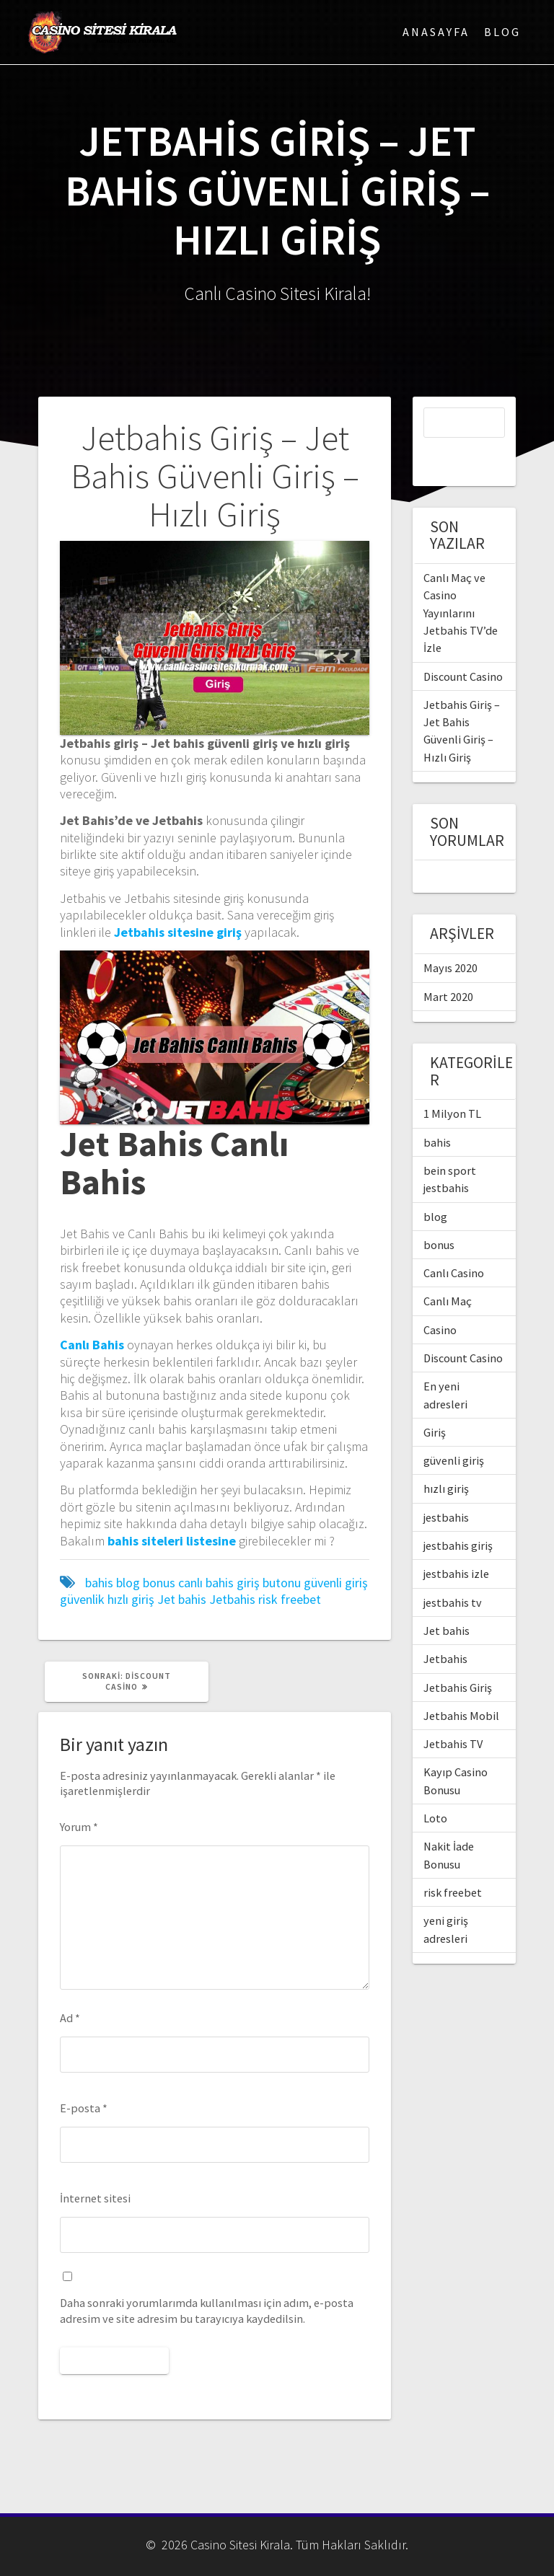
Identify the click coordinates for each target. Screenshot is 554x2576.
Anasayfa (436, 32)
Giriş (434, 1402)
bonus (159, 1582)
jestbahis (446, 1487)
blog (128, 1582)
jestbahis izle (456, 1543)
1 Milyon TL (452, 1083)
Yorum (79, 1826)
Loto (435, 1788)
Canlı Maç (447, 1270)
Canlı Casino (453, 1242)
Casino (440, 1299)
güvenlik (82, 1599)
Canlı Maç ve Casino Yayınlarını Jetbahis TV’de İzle (460, 582)
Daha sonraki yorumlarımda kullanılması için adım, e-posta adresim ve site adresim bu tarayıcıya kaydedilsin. (206, 2310)
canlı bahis (206, 1582)
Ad (70, 2018)
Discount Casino (463, 646)
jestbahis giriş (458, 1515)
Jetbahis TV (453, 1713)
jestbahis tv (452, 1572)
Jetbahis (232, 1599)
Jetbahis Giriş (457, 1657)
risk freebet (289, 1599)
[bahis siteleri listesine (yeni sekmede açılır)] (171, 1540)
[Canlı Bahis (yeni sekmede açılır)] (92, 1344)
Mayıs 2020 (450, 937)
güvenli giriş (336, 1582)
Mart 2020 (448, 966)
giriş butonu (269, 1582)
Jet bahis (181, 1599)
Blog (502, 32)
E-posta (83, 2108)
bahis (99, 1582)
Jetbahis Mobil (461, 1685)
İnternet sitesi (95, 2198)
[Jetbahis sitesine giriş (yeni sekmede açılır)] (178, 932)
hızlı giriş (130, 1599)
